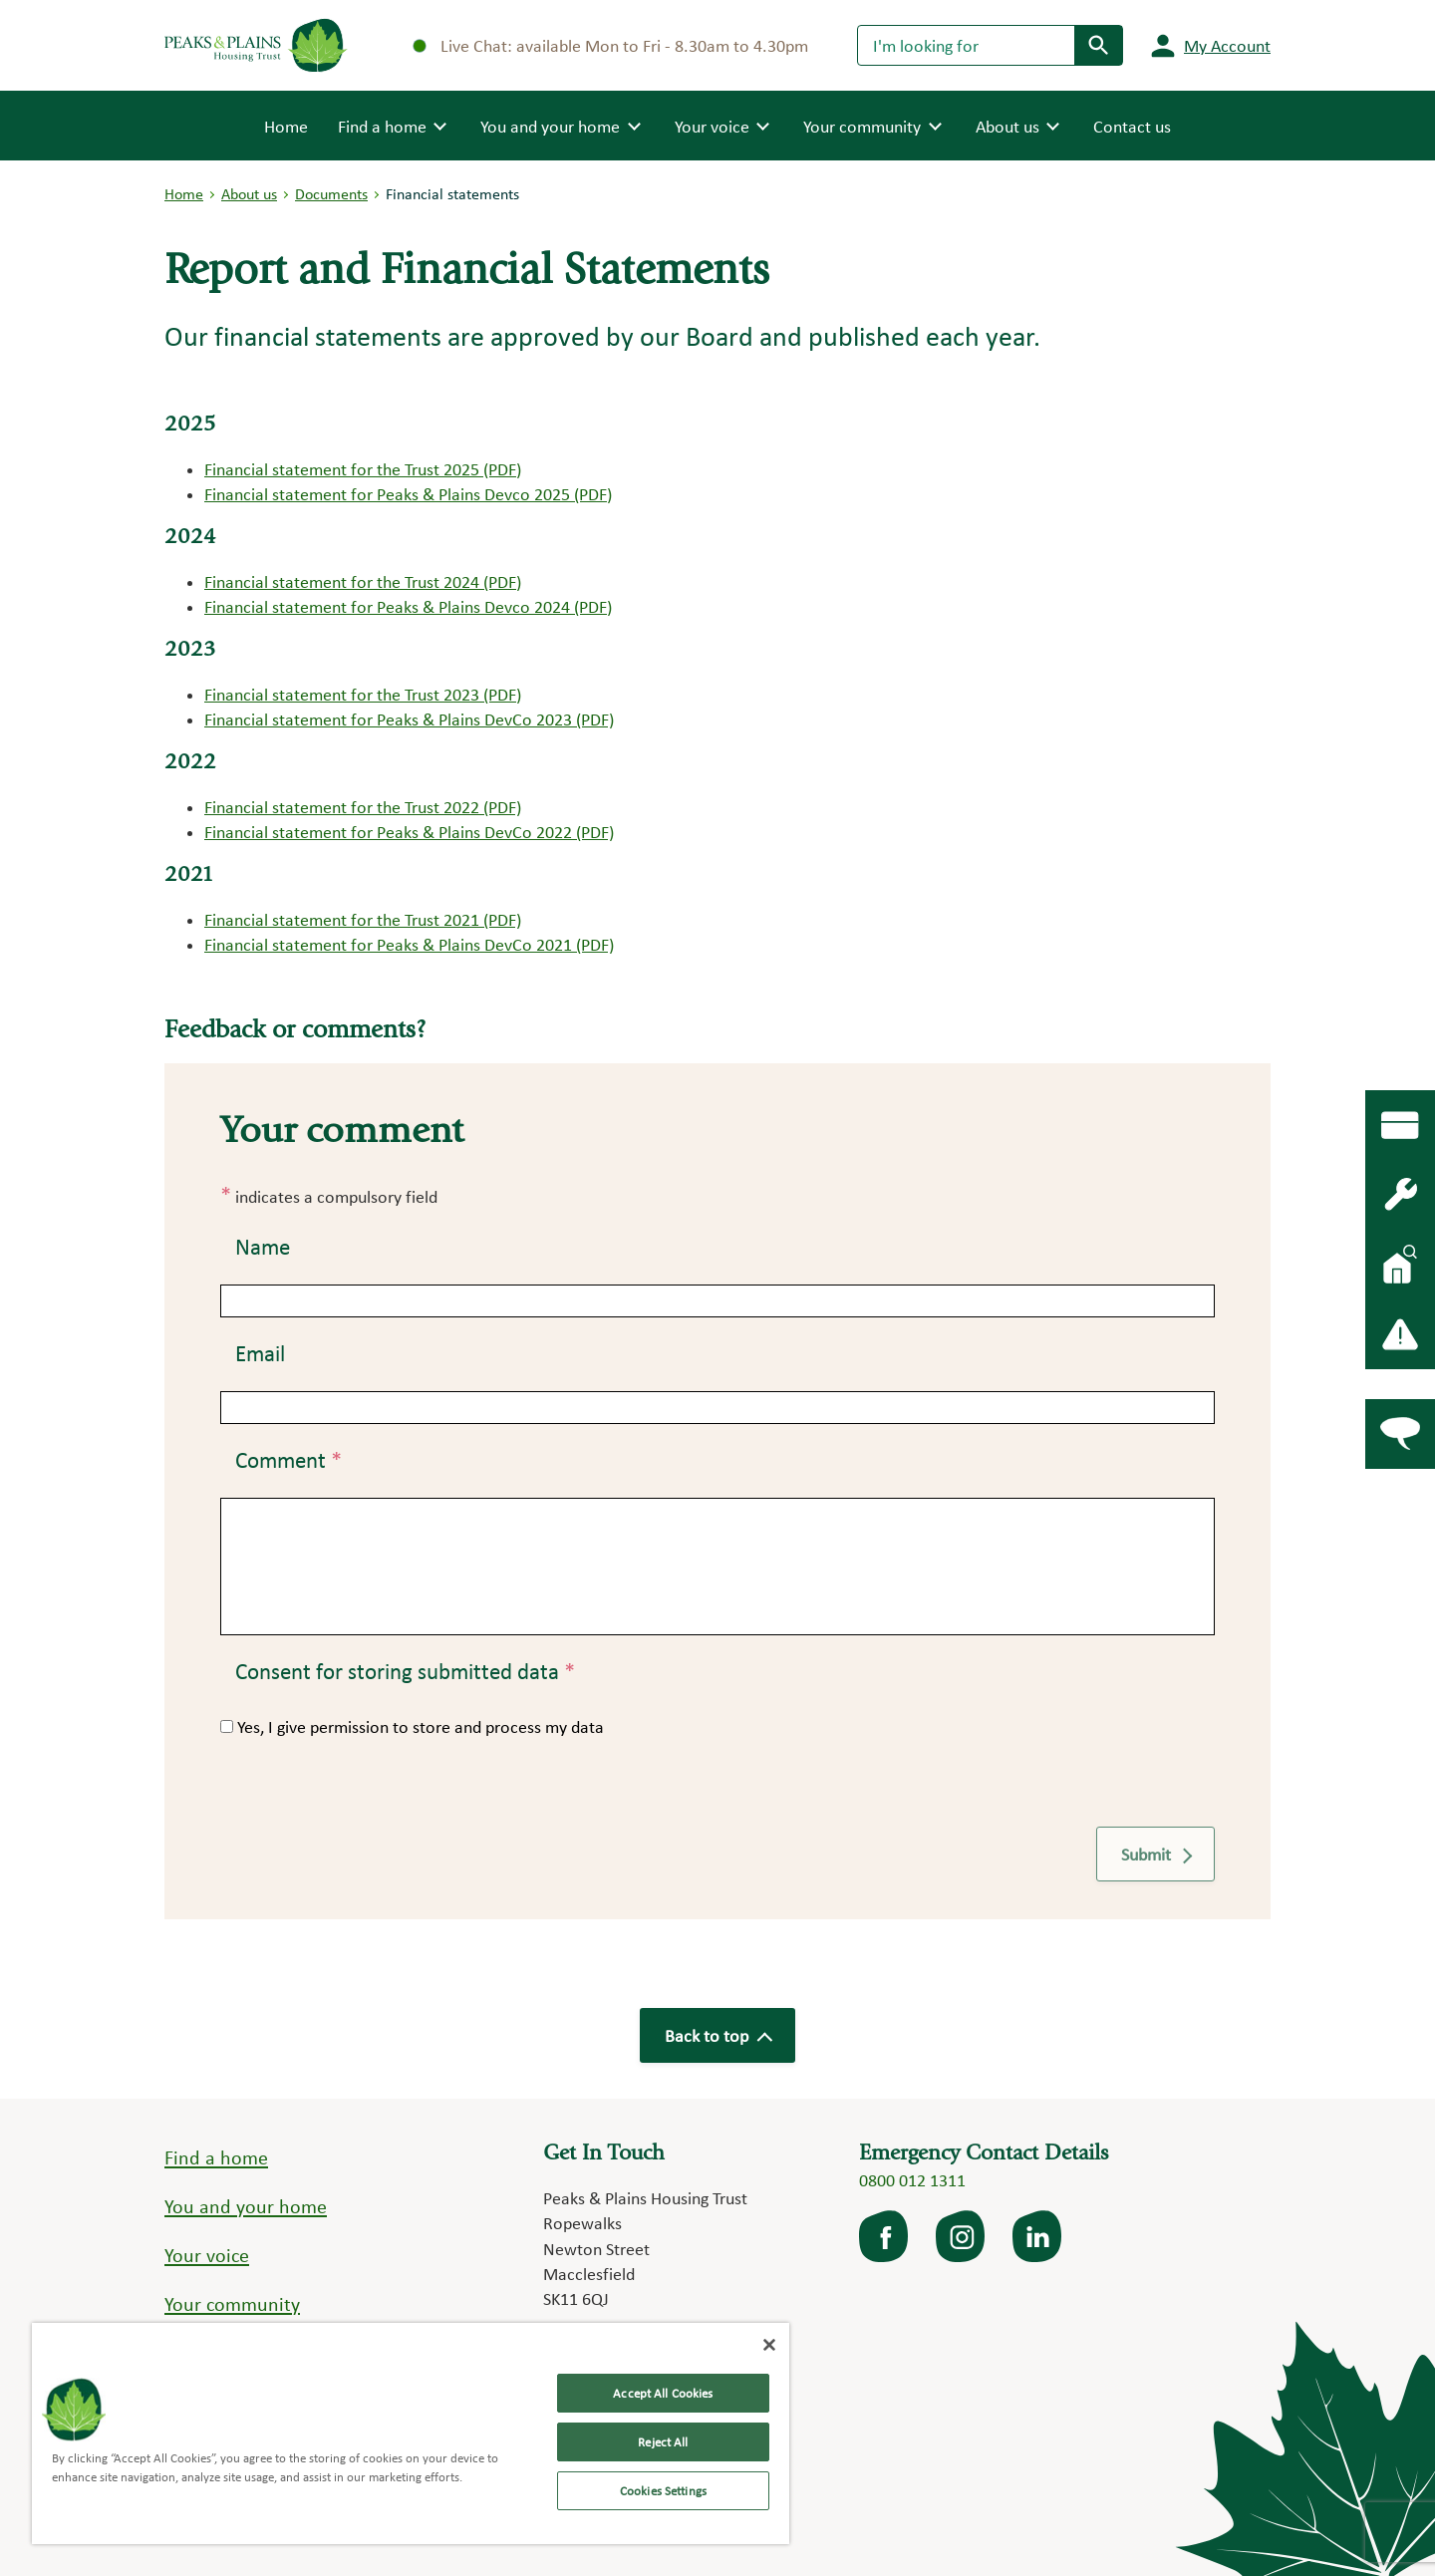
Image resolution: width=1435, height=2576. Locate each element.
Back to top (717, 2035)
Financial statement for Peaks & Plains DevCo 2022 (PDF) (409, 831)
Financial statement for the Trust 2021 (341, 919)
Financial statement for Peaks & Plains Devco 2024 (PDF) (408, 606)
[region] (410, 2433)
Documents (331, 193)
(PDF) (500, 919)
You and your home (245, 2206)
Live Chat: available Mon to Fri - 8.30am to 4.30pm (611, 45)
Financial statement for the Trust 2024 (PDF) (362, 581)
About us (249, 193)
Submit (1155, 1854)
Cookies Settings (663, 2490)
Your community (232, 2304)
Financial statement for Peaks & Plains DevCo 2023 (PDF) (409, 719)
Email (260, 1353)
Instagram (962, 2236)
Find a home (216, 2157)
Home (286, 125)
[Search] (966, 45)
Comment (288, 1460)
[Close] (769, 2345)
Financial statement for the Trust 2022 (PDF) (362, 806)
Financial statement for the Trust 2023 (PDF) (362, 694)
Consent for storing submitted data (405, 1671)
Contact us (1132, 126)
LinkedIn (1038, 2236)
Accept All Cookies (663, 2393)
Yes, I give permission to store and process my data (420, 1726)
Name (262, 1247)
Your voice (206, 2255)
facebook (885, 2236)
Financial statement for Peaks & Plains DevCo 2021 (388, 944)
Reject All (663, 2441)
